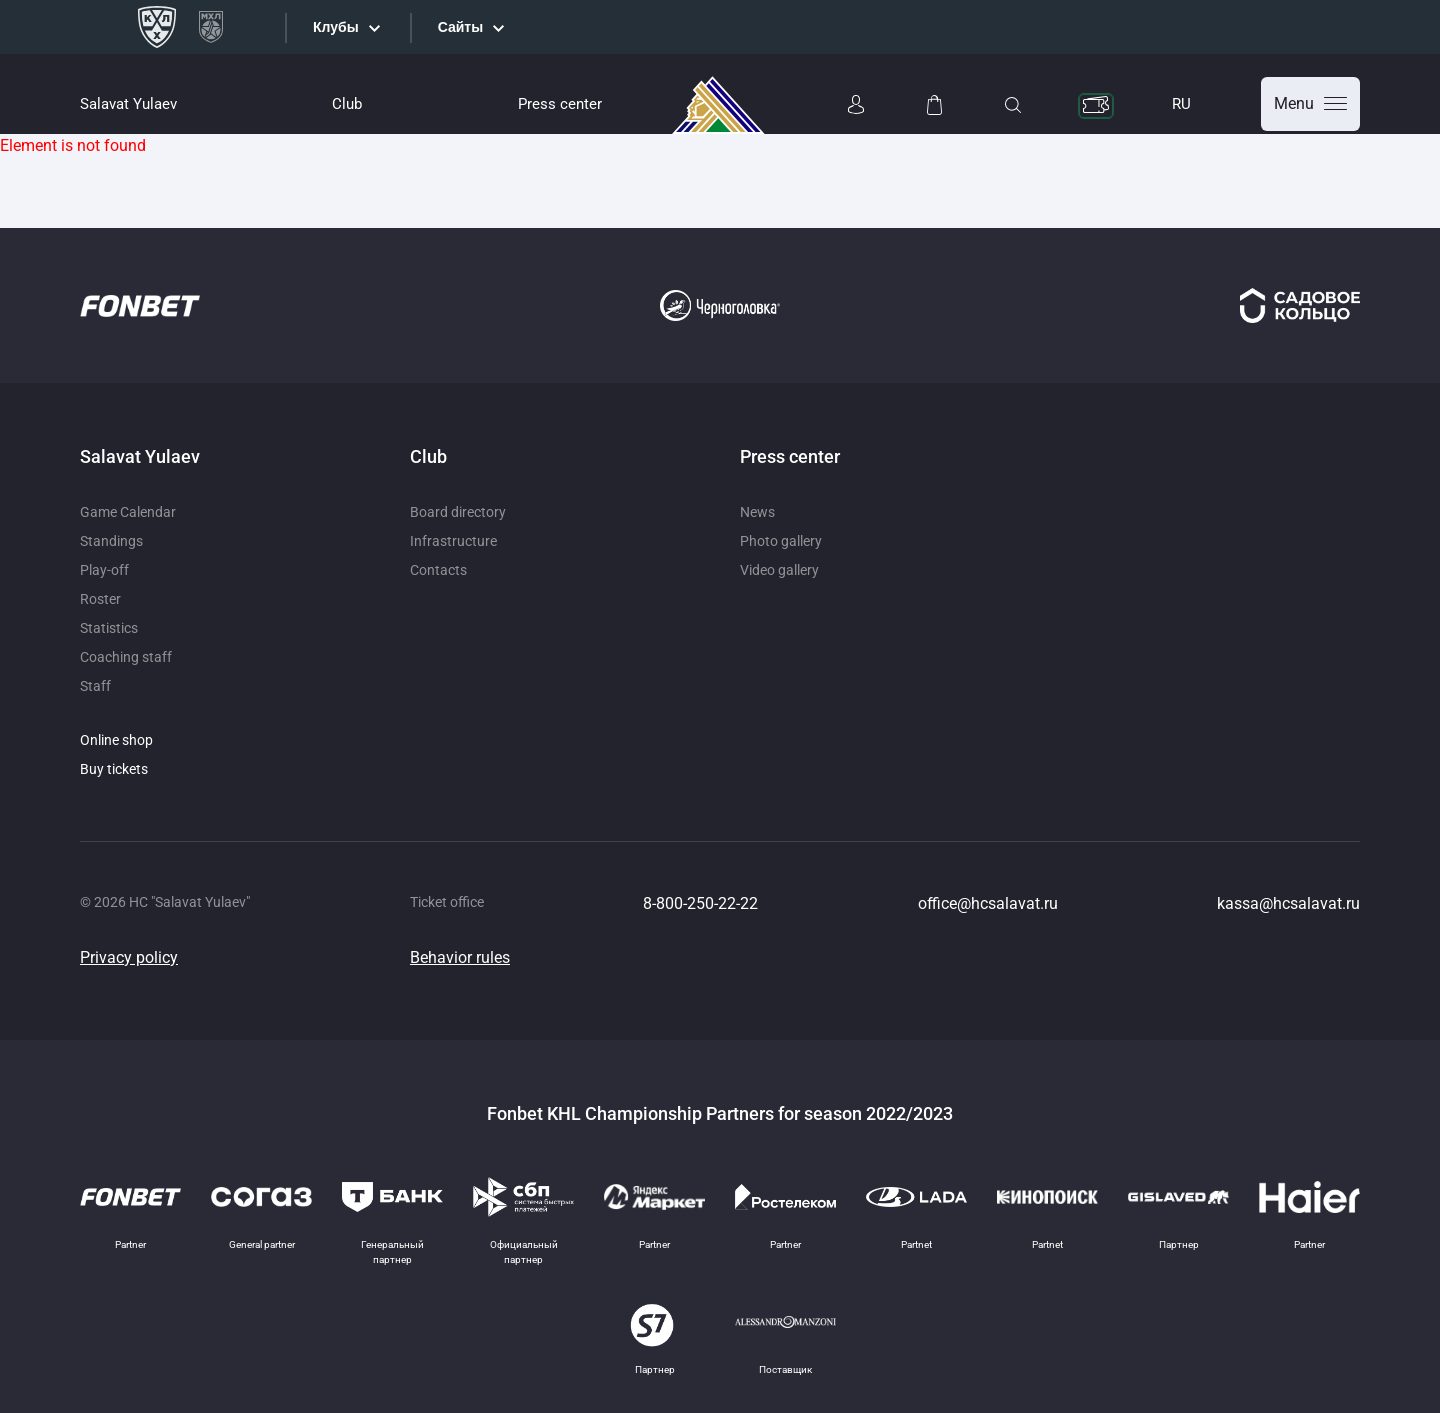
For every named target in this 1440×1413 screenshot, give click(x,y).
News (757, 512)
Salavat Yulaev (128, 104)
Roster (100, 599)
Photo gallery (781, 541)
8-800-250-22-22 (700, 903)
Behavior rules (460, 957)
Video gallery (779, 570)
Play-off (104, 570)
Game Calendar (128, 512)
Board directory (458, 512)
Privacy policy (129, 957)
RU (1181, 104)
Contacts (438, 570)
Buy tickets (114, 769)
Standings (111, 541)
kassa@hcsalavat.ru (1288, 903)
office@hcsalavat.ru (988, 903)
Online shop (116, 740)
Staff (95, 686)
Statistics (109, 628)
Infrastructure (453, 541)
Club (347, 104)
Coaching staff (126, 657)
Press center (560, 104)
